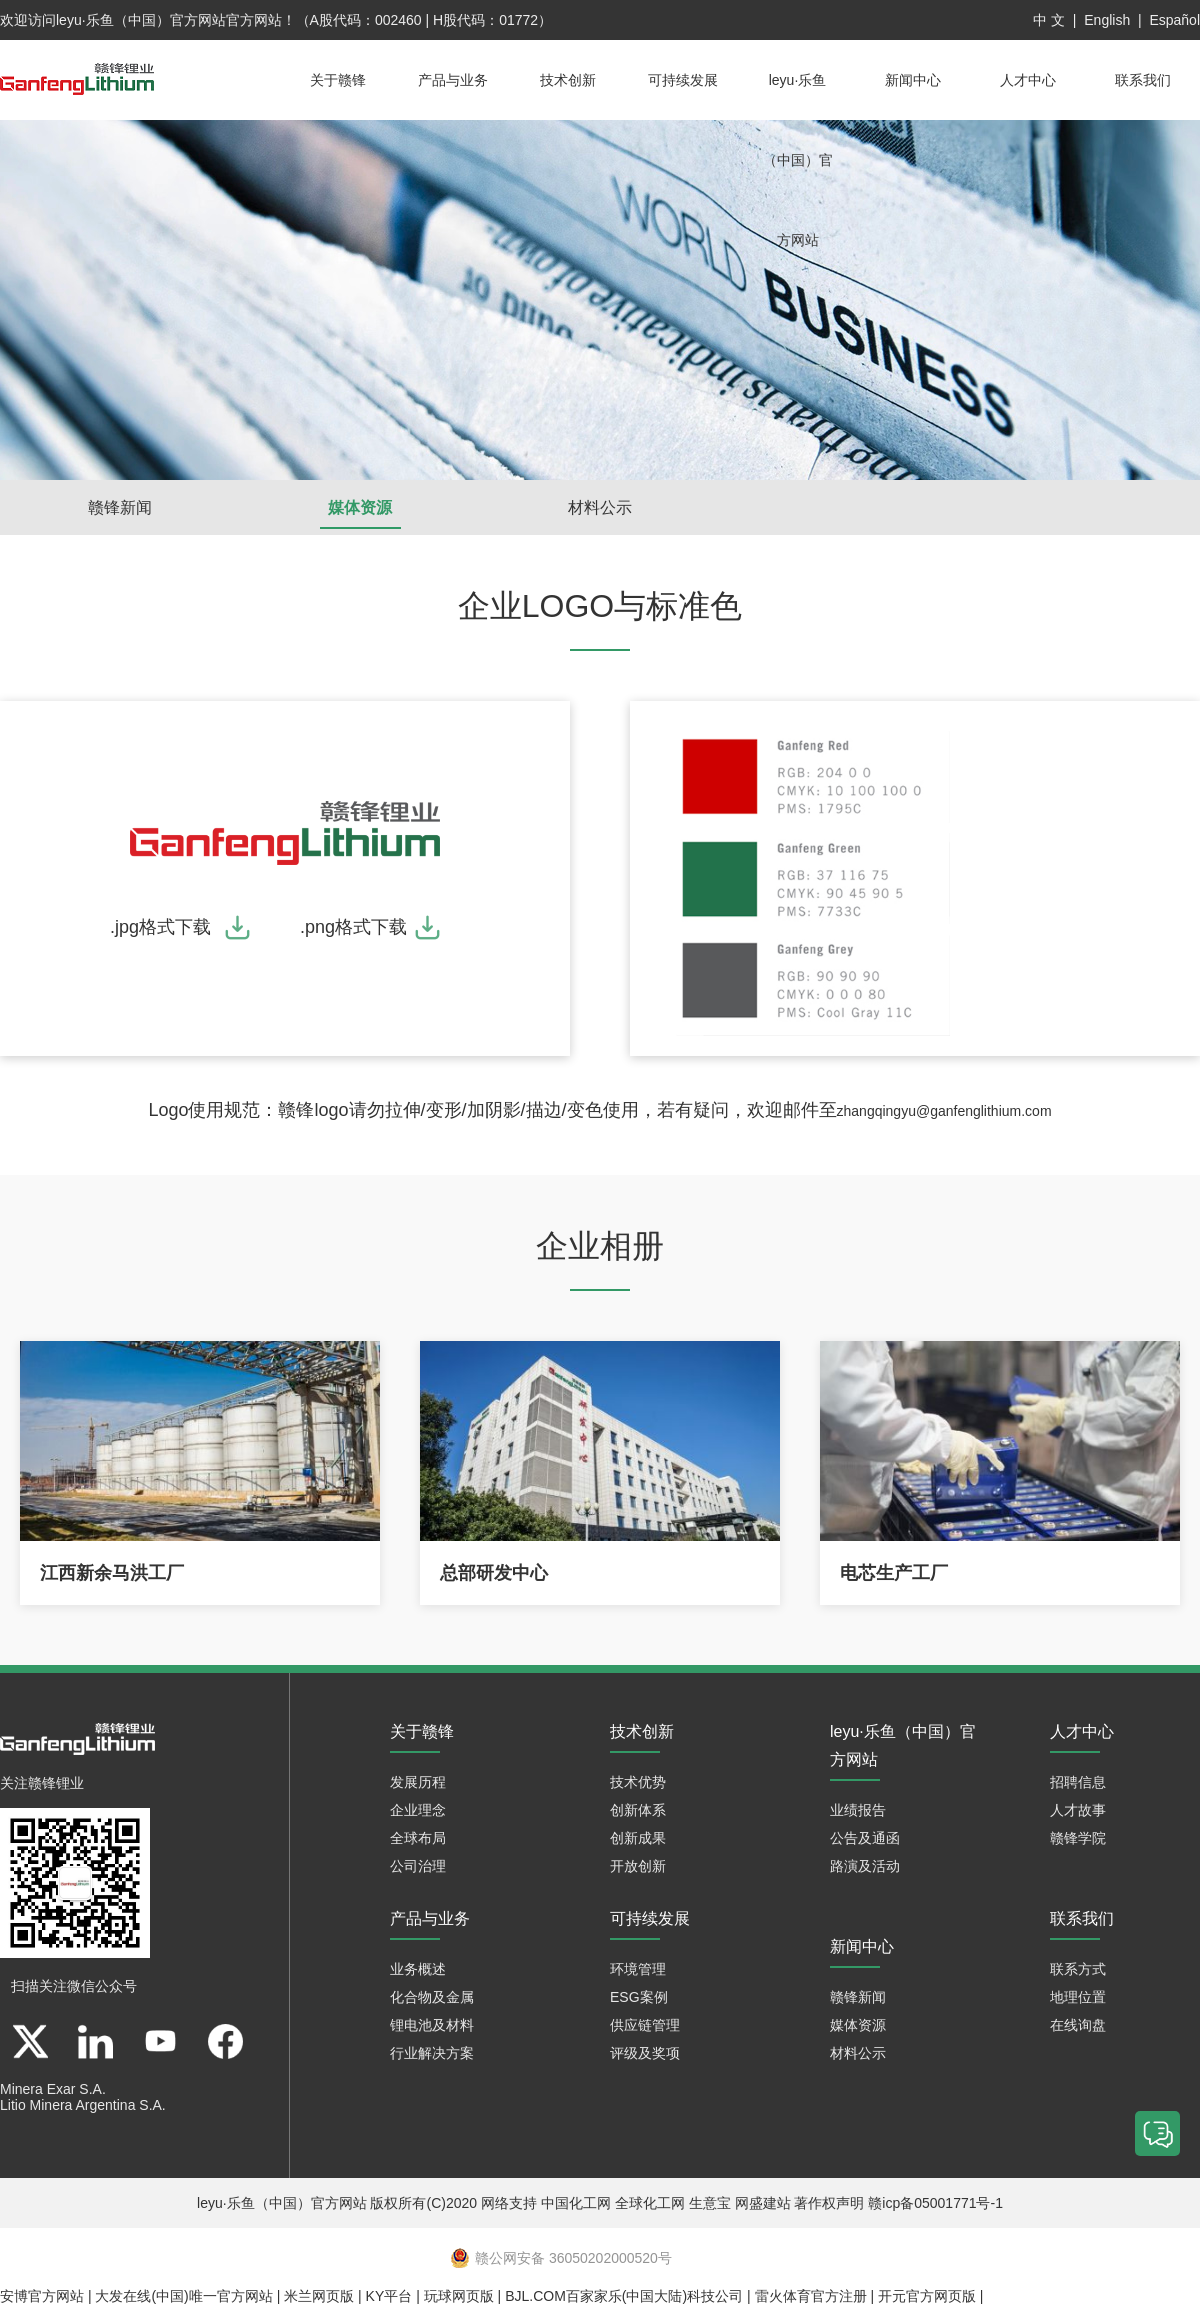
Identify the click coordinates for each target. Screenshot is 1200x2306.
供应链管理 (645, 2025)
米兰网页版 (319, 2296)
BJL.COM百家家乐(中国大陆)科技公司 (624, 2296)
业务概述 (418, 1969)
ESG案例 (639, 1997)
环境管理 (638, 1969)
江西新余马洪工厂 (112, 1573)
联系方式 (1078, 1969)
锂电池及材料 (432, 2025)
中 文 (1049, 20)
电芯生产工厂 (894, 1573)
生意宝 (710, 2203)
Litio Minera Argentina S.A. (83, 2105)
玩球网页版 (459, 2296)
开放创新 (638, 1866)
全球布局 (418, 1838)
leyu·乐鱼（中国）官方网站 (141, 20)
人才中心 (1028, 80)
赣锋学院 (1078, 1838)
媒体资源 (360, 507)
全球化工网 (650, 2203)
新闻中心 (913, 80)
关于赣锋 (338, 80)
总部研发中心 (494, 1573)
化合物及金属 (432, 1997)
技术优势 (638, 1782)
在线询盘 (1078, 2025)
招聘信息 (1078, 1782)
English (1107, 20)
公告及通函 (865, 1838)
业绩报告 (858, 1810)
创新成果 (638, 1838)
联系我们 (1143, 80)
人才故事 (1078, 1810)
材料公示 (600, 507)
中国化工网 (576, 2203)
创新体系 (638, 1810)
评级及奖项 (645, 2053)
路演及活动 (865, 1866)
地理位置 (1078, 1997)
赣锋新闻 (120, 507)
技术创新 (568, 80)
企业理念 (418, 1810)
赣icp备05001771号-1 (935, 2203)
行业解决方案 (432, 2053)
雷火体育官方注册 (811, 2296)
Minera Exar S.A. (53, 2089)
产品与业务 (453, 80)
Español (1174, 20)
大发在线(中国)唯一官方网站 (183, 2296)
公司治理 (418, 1866)
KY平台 (389, 2296)
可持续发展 (683, 80)
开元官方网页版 (927, 2296)
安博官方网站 (42, 2296)
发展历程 (418, 1782)
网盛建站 (763, 2203)
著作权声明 (829, 2203)
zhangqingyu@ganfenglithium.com (944, 1111)
